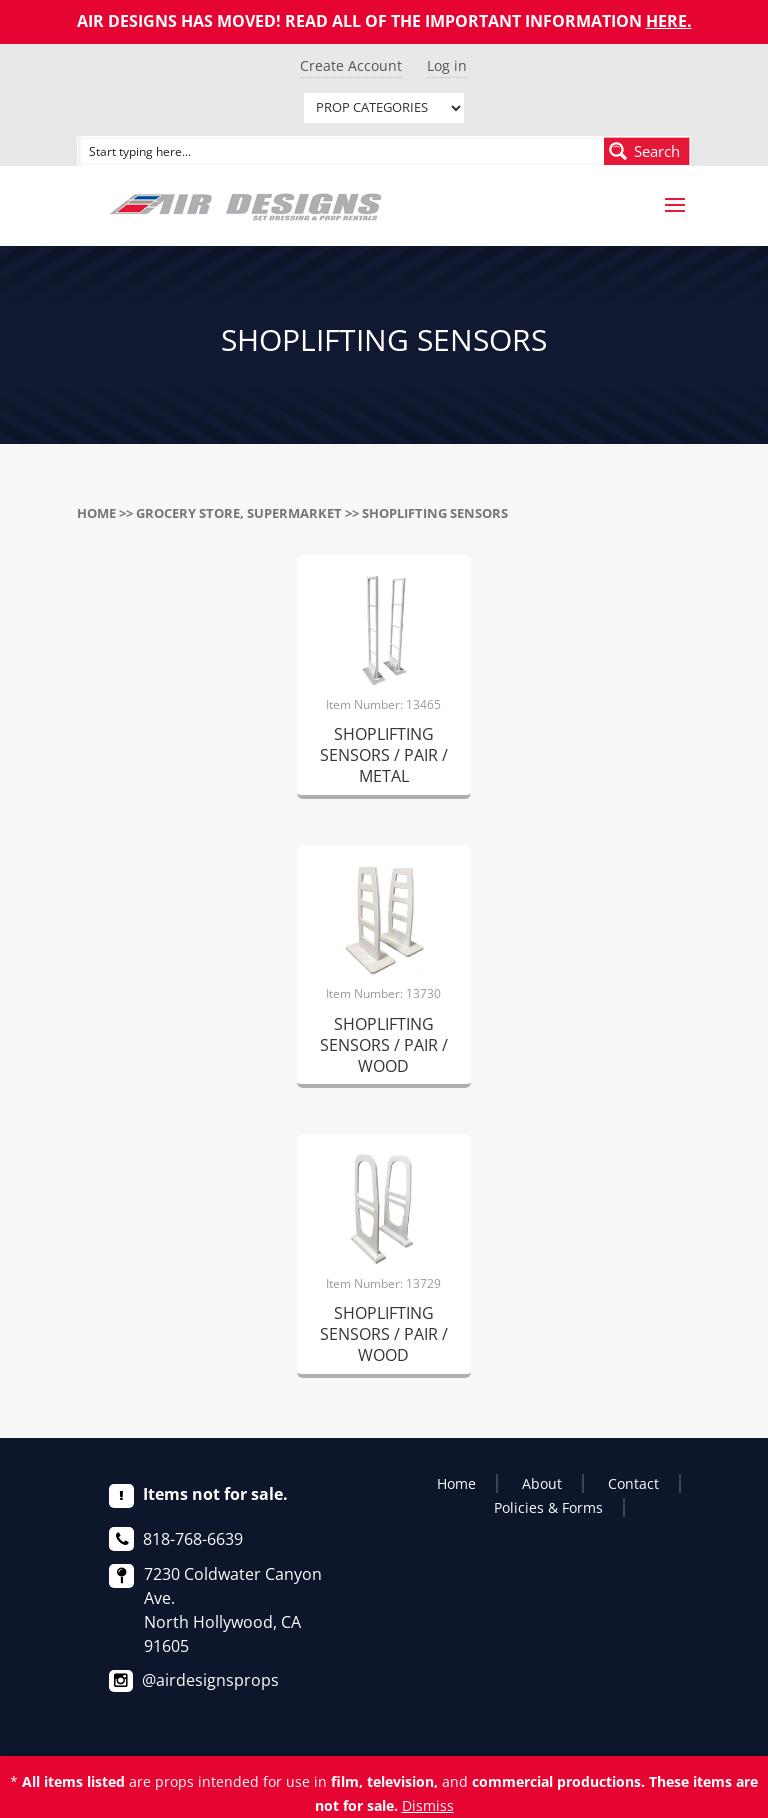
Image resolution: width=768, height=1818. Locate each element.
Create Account (351, 65)
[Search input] (342, 151)
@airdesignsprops (210, 1680)
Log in (447, 65)
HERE (666, 21)
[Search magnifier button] (647, 151)
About (542, 1483)
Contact (633, 1483)
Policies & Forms (548, 1507)
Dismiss (428, 1805)
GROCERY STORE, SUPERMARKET (239, 513)
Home (96, 513)
